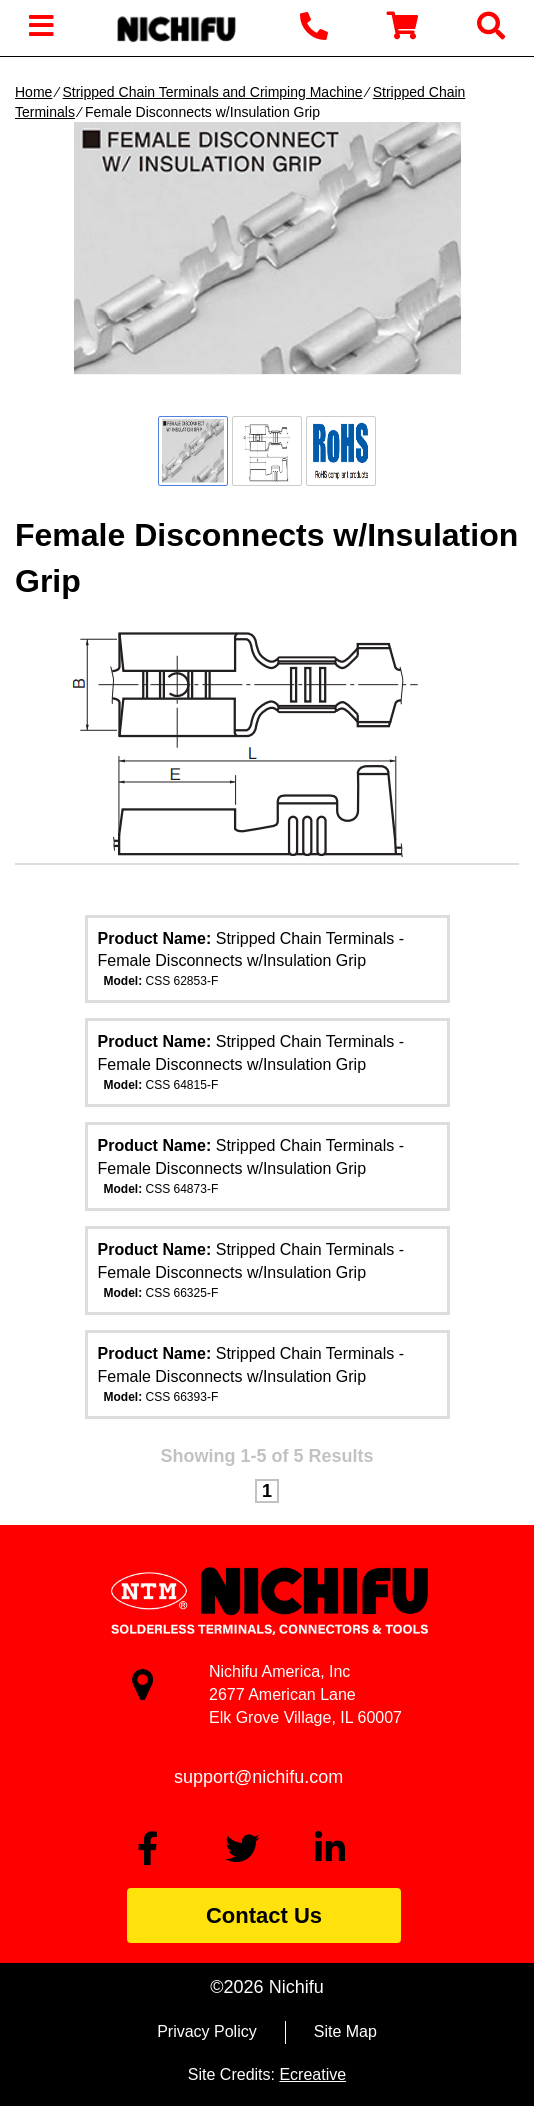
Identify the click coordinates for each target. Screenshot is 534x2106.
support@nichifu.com (258, 1777)
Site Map (345, 2031)
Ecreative (312, 2074)
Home (33, 92)
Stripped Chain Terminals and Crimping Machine (212, 92)
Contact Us (264, 1915)
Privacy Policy (207, 2031)
